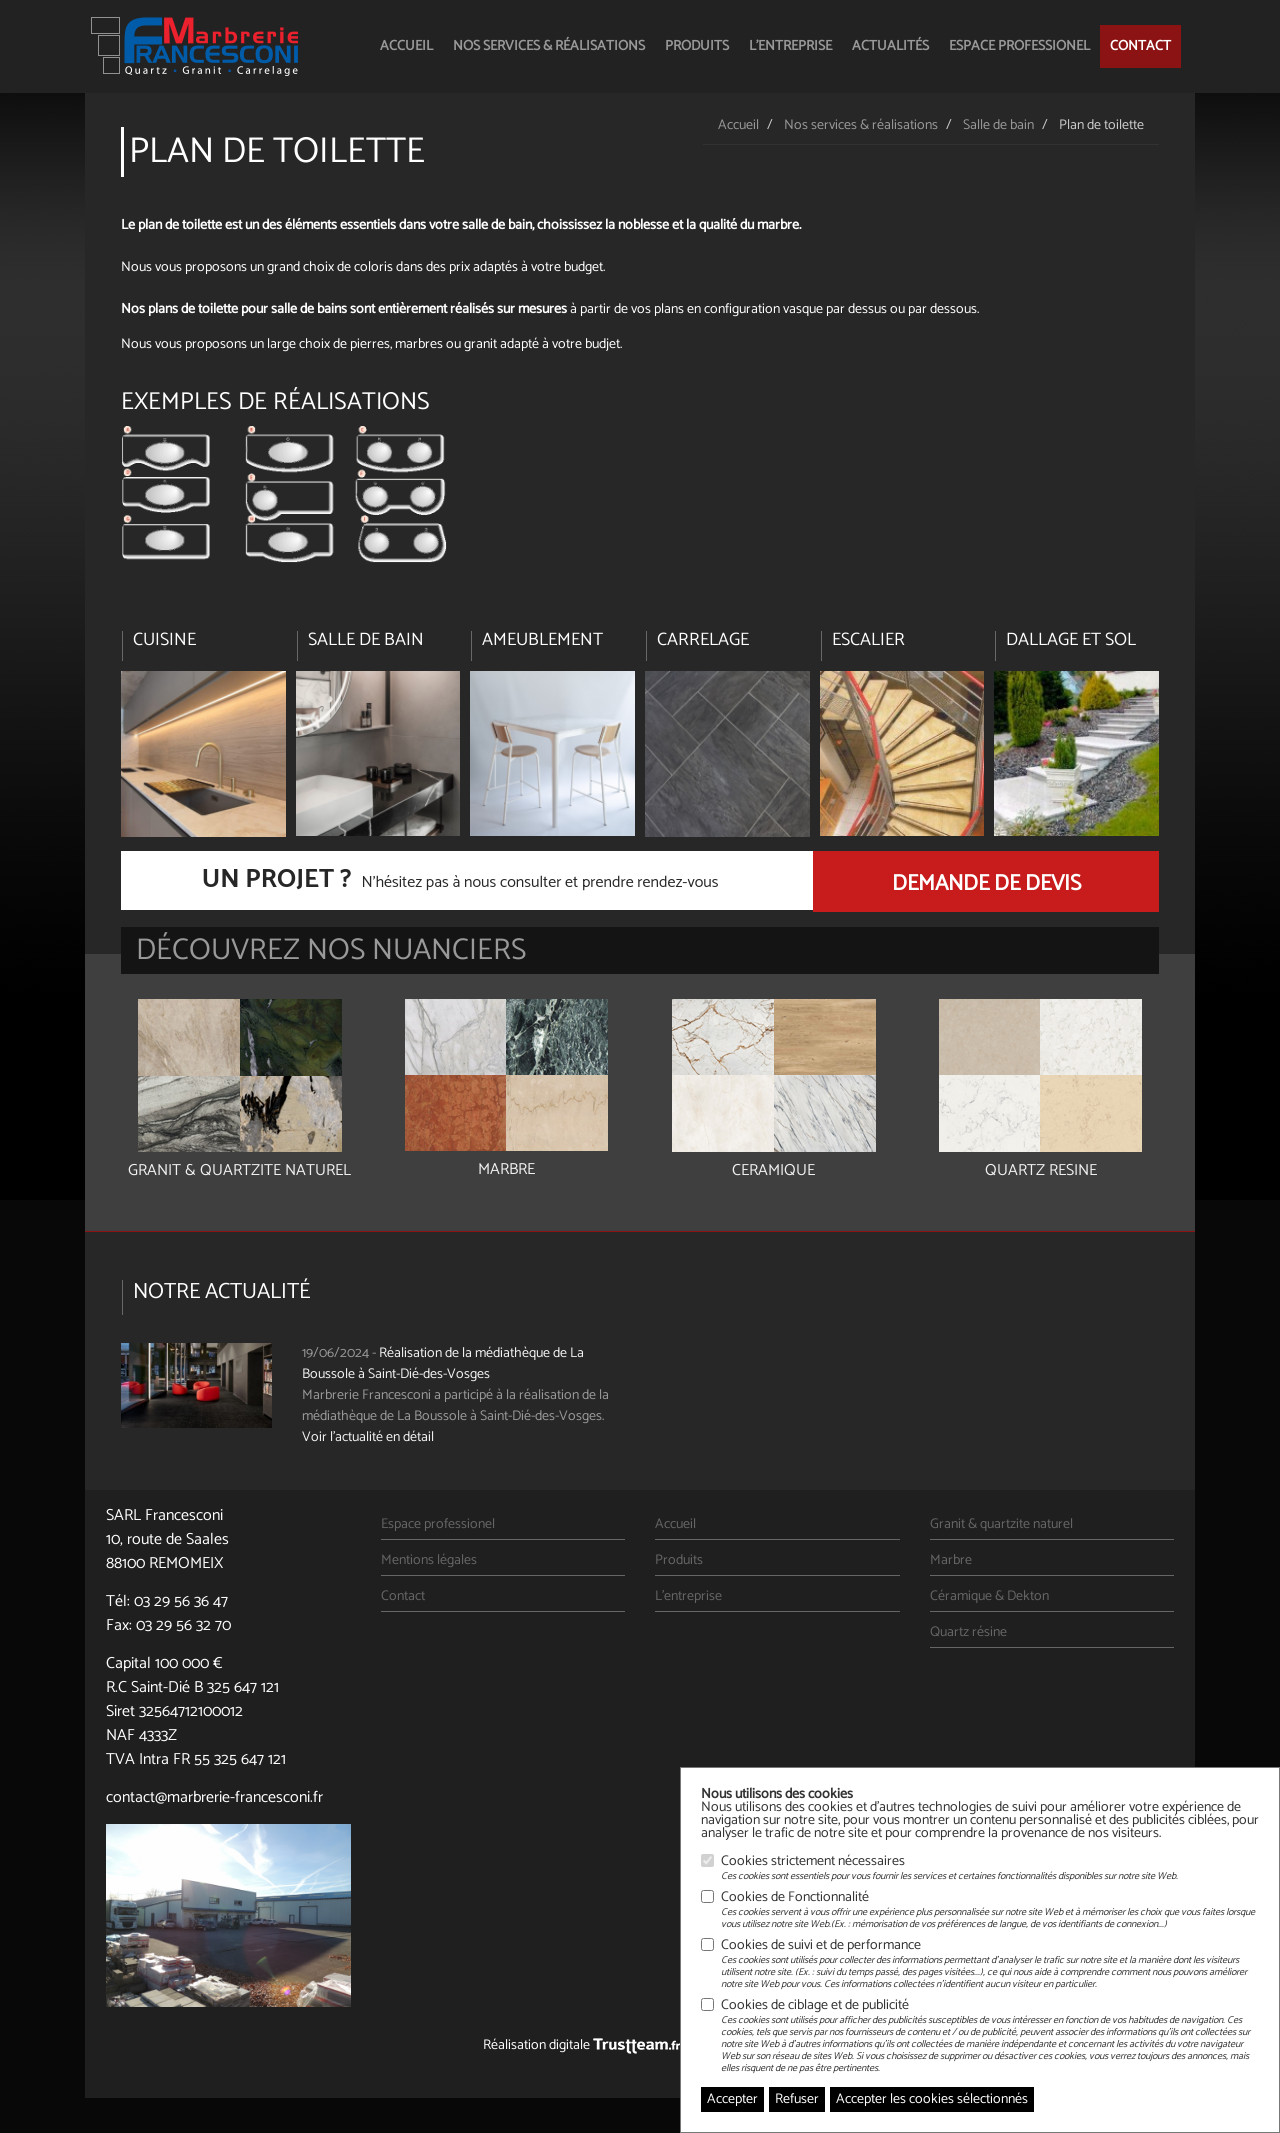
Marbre (951, 1560)
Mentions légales (429, 1560)
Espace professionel (1019, 46)
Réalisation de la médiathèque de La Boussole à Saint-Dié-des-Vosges (443, 1364)
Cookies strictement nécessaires (949, 1868)
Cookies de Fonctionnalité (990, 1910)
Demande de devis (986, 884)
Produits (697, 46)
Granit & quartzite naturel (1001, 1524)
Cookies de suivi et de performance (990, 1964)
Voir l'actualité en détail (368, 1437)
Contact (1140, 46)
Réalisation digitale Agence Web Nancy (640, 2045)
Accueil (406, 46)
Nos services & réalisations (549, 46)
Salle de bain (998, 125)
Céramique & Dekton (989, 1596)
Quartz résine (968, 1632)
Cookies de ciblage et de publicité (990, 2036)
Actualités (890, 46)
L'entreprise (790, 46)
